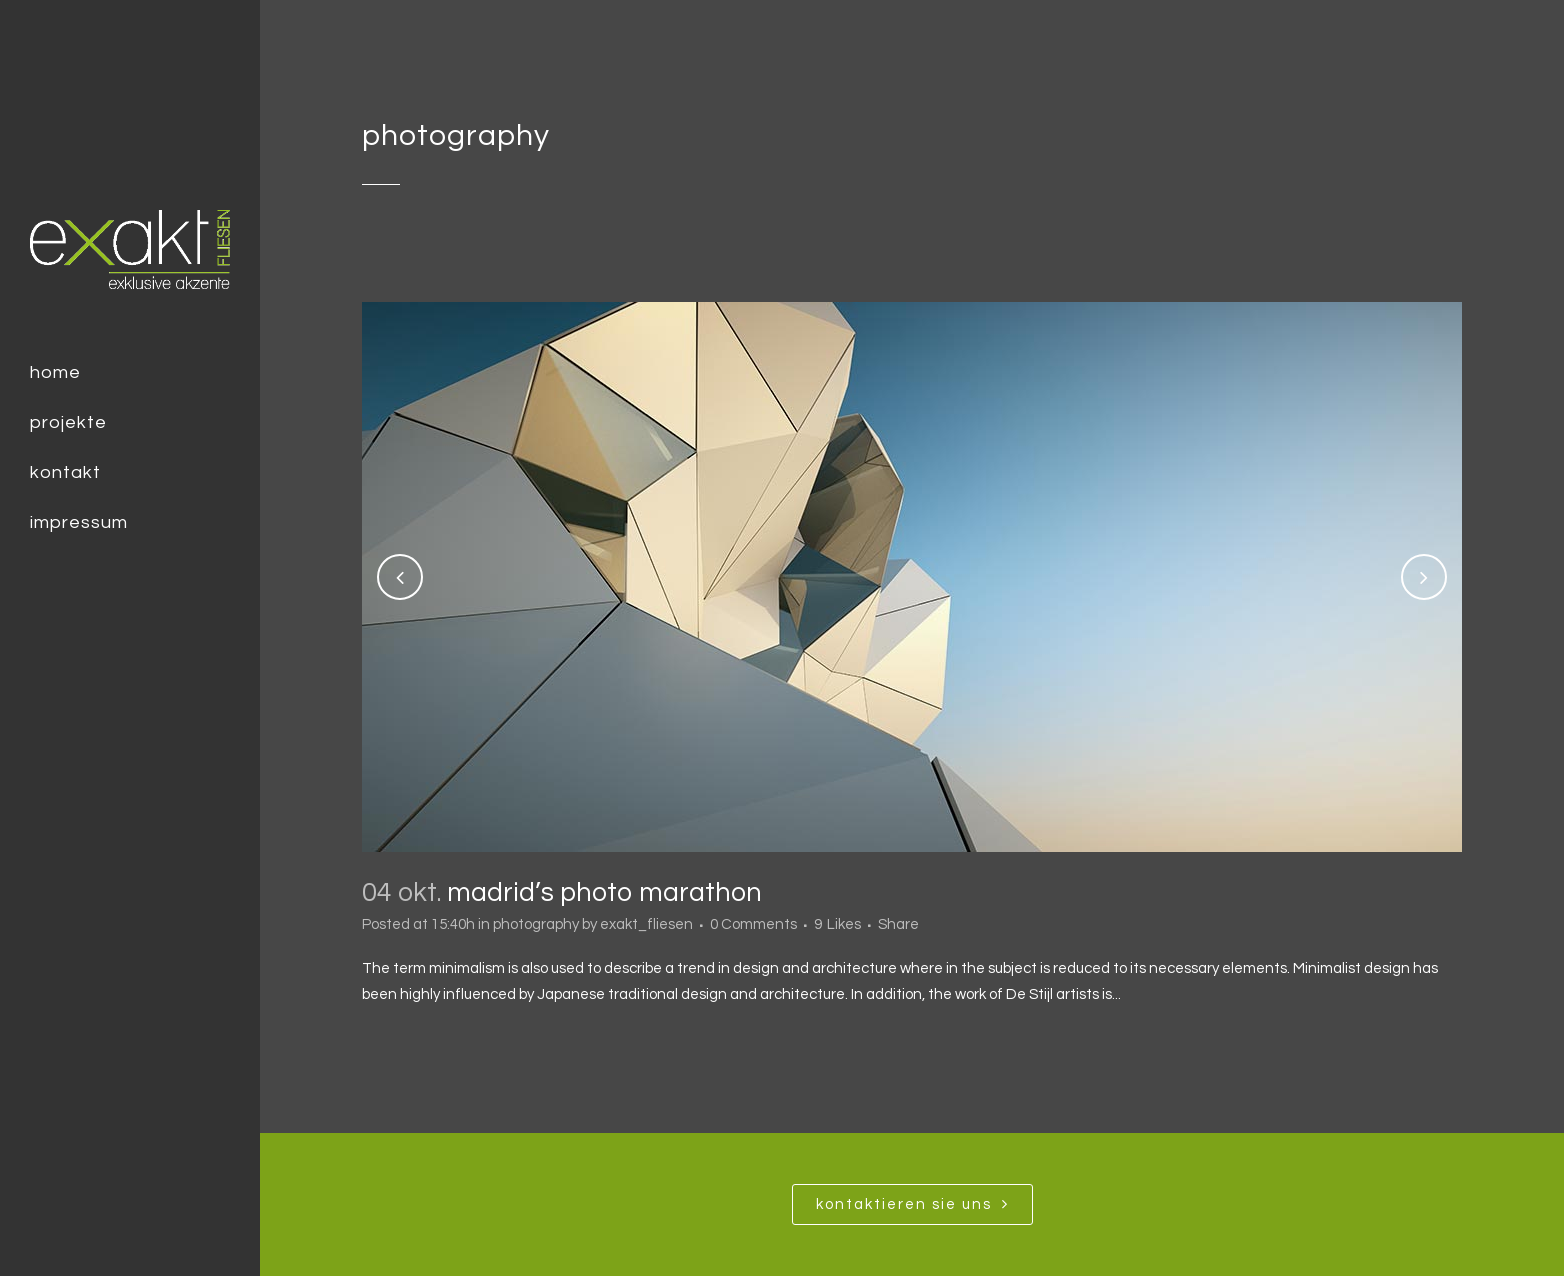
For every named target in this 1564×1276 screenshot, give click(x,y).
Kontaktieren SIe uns (912, 1204)
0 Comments (753, 924)
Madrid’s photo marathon (604, 893)
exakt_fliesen (646, 924)
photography (536, 924)
